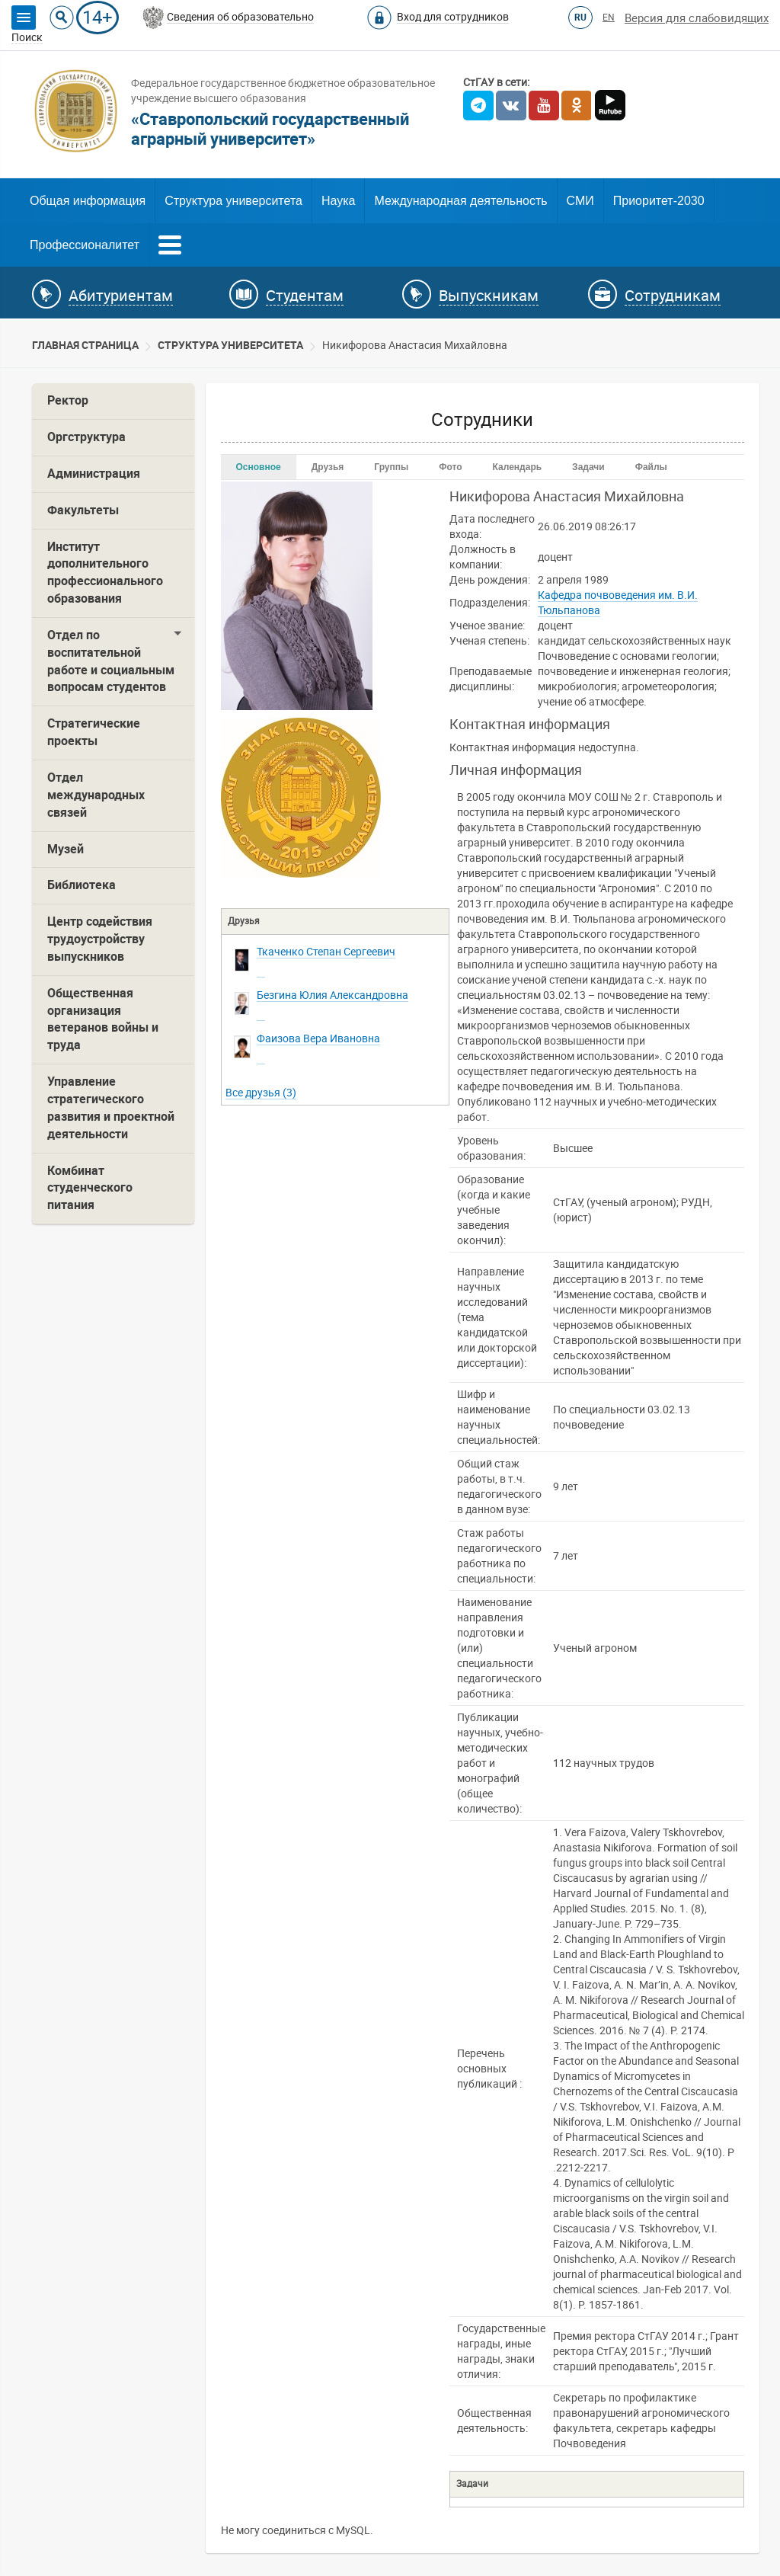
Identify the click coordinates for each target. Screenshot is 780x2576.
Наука (338, 200)
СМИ (580, 200)
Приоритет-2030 (659, 200)
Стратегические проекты (93, 732)
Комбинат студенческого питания (90, 1188)
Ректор (67, 400)
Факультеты (83, 510)
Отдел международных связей (96, 795)
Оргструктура (86, 437)
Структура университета (233, 200)
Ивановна (318, 1038)
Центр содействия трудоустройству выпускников (99, 939)
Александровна (332, 995)
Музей (65, 849)
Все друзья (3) (260, 1092)
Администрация (93, 473)
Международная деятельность (460, 200)
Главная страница (85, 345)
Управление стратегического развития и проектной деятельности (110, 1107)
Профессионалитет (84, 244)
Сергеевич (326, 952)
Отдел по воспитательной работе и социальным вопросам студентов (110, 661)
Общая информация (87, 200)
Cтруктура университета (230, 345)
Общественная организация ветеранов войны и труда (102, 1019)
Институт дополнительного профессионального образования (105, 572)
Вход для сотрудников (453, 17)
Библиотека (81, 885)
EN (609, 17)
